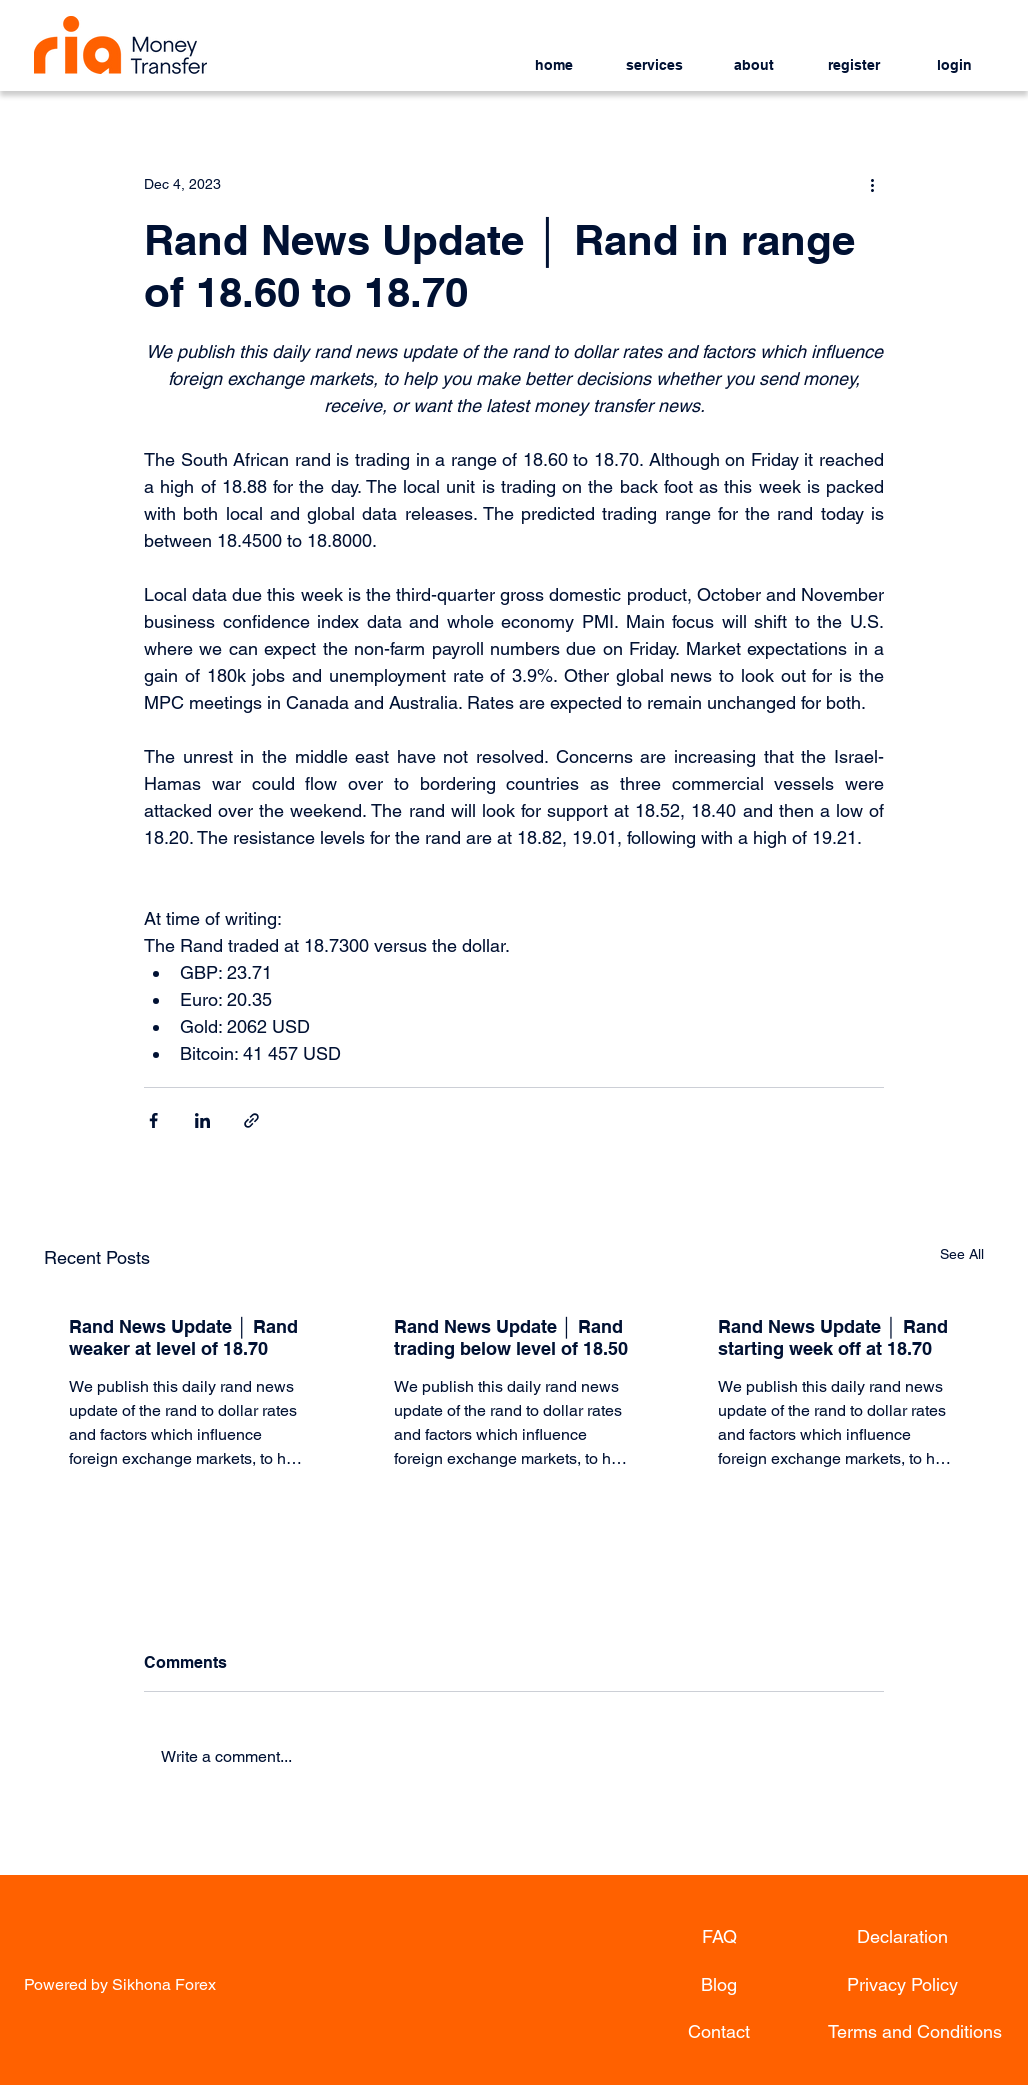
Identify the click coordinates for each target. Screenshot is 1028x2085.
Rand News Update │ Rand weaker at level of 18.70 (183, 1337)
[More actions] (872, 184)
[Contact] (719, 2032)
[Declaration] (902, 1937)
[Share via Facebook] (153, 1120)
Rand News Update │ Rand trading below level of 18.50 (511, 1337)
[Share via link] (251, 1120)
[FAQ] (719, 1937)
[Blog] (719, 1985)
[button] (654, 56)
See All (962, 1254)
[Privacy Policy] (902, 1985)
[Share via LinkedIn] (202, 1120)
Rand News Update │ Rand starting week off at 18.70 (832, 1337)
